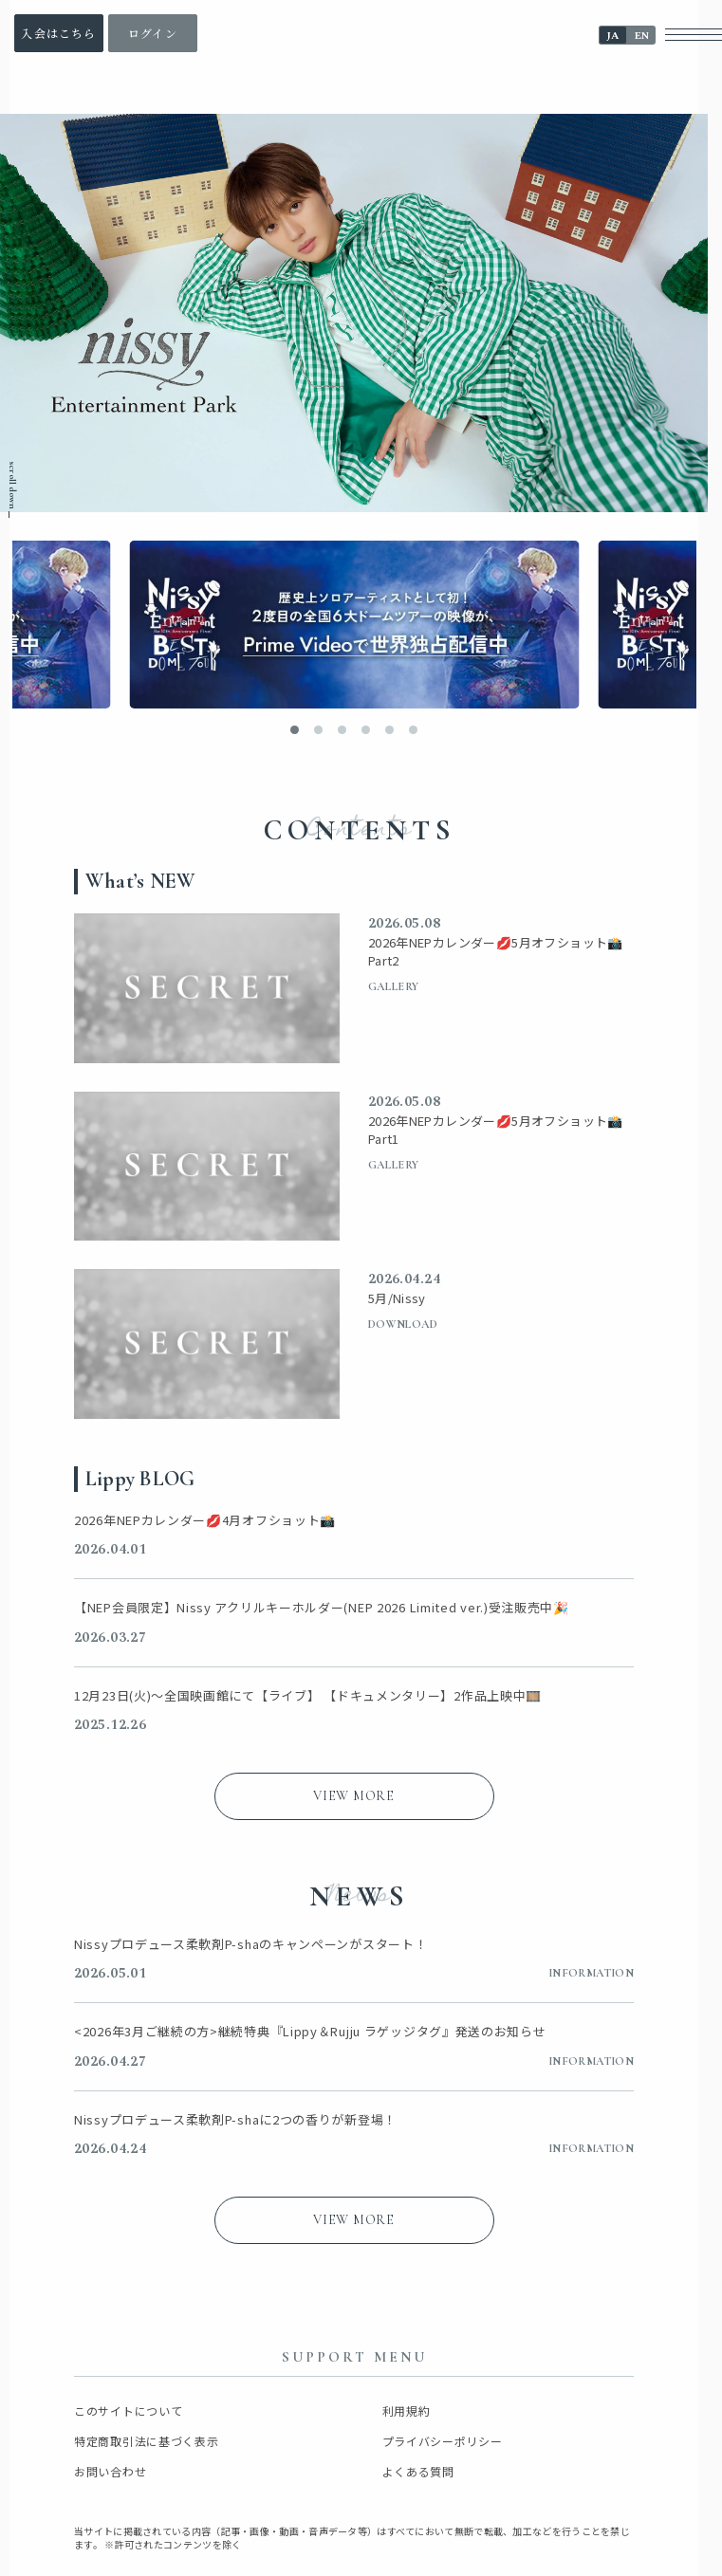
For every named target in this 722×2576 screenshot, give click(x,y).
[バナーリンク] (354, 625)
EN (642, 36)
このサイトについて (128, 2411)
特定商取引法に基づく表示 (146, 2441)
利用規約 (406, 2411)
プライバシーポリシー (442, 2441)
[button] (294, 730)
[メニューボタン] (693, 34)
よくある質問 (418, 2471)
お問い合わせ (110, 2471)
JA (613, 36)
